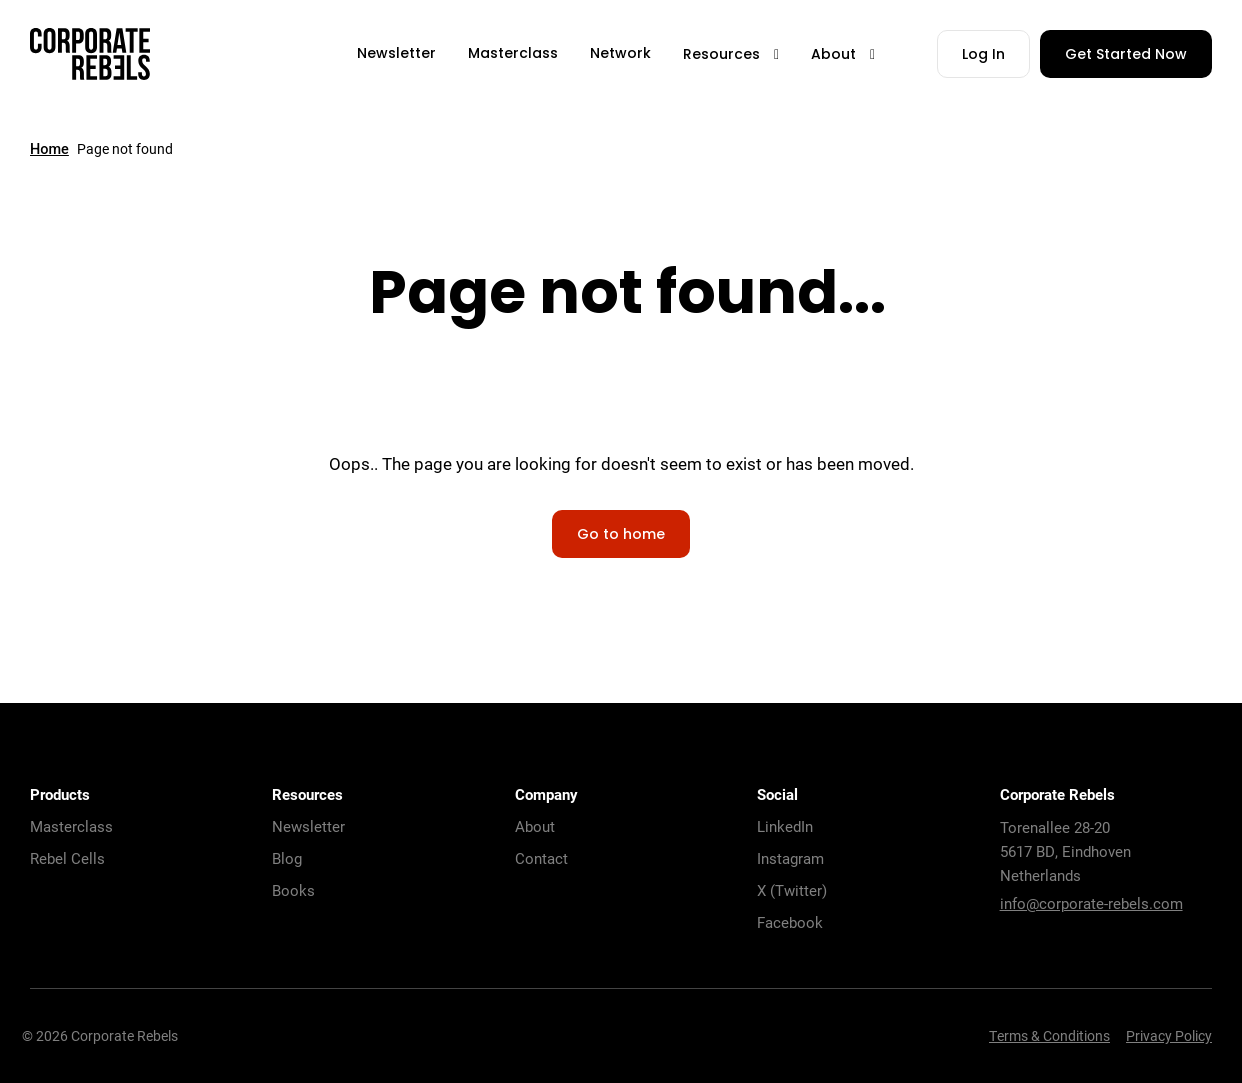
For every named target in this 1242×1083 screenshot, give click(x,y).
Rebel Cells (67, 858)
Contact (541, 858)
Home (49, 149)
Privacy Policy (1169, 1035)
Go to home (621, 535)
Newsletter (308, 826)
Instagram (790, 858)
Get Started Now (1126, 55)
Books (293, 890)
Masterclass (71, 826)
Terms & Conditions (1049, 1035)
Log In (983, 55)
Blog (287, 858)
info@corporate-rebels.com (1091, 903)
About (535, 826)
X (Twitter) (792, 890)
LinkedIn (785, 826)
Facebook (790, 922)
